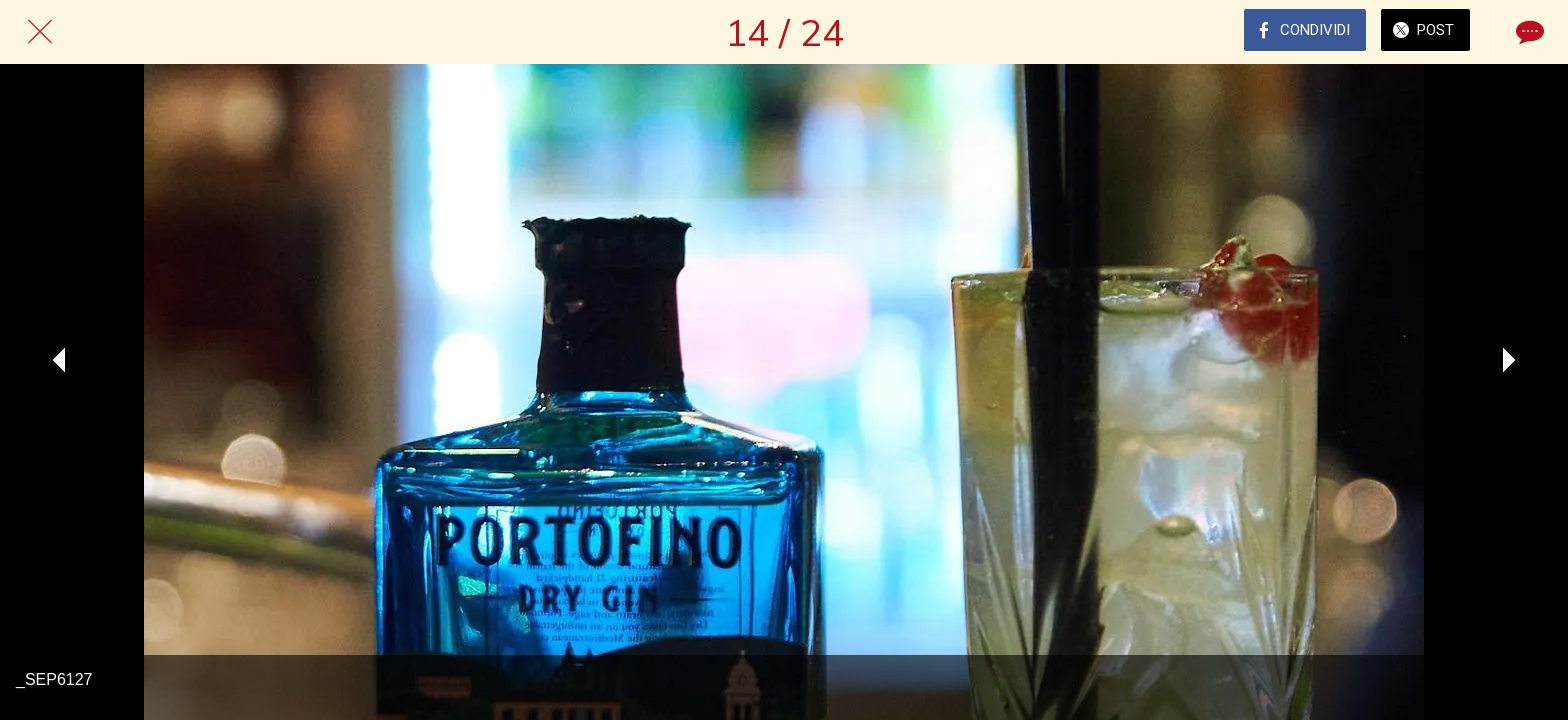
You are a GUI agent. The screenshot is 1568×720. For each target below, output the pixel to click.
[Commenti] (1528, 32)
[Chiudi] (40, 32)
